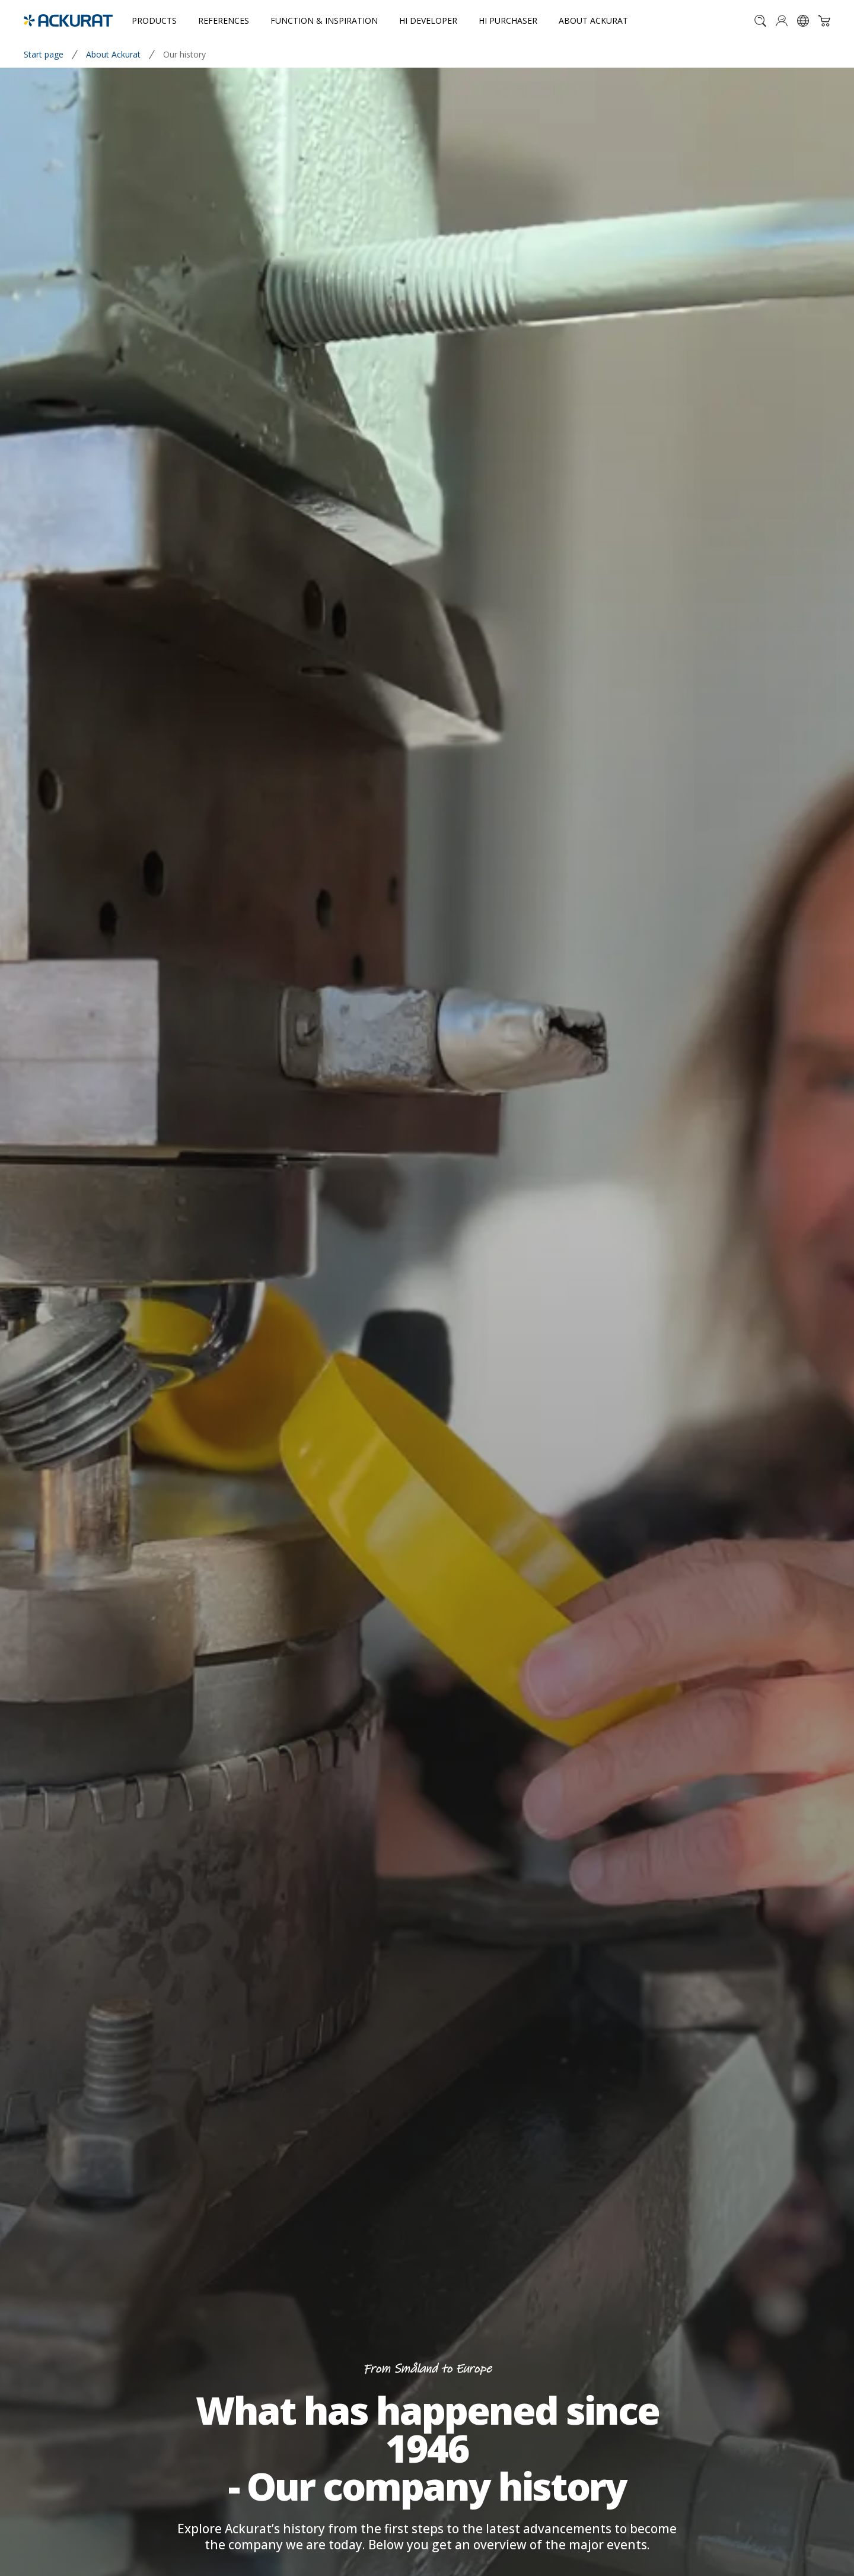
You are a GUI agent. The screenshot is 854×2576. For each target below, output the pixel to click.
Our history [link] (184, 54)
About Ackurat (593, 20)
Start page (43, 54)
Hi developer (428, 20)
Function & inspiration (324, 20)
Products (154, 20)
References (223, 20)
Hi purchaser (508, 20)
